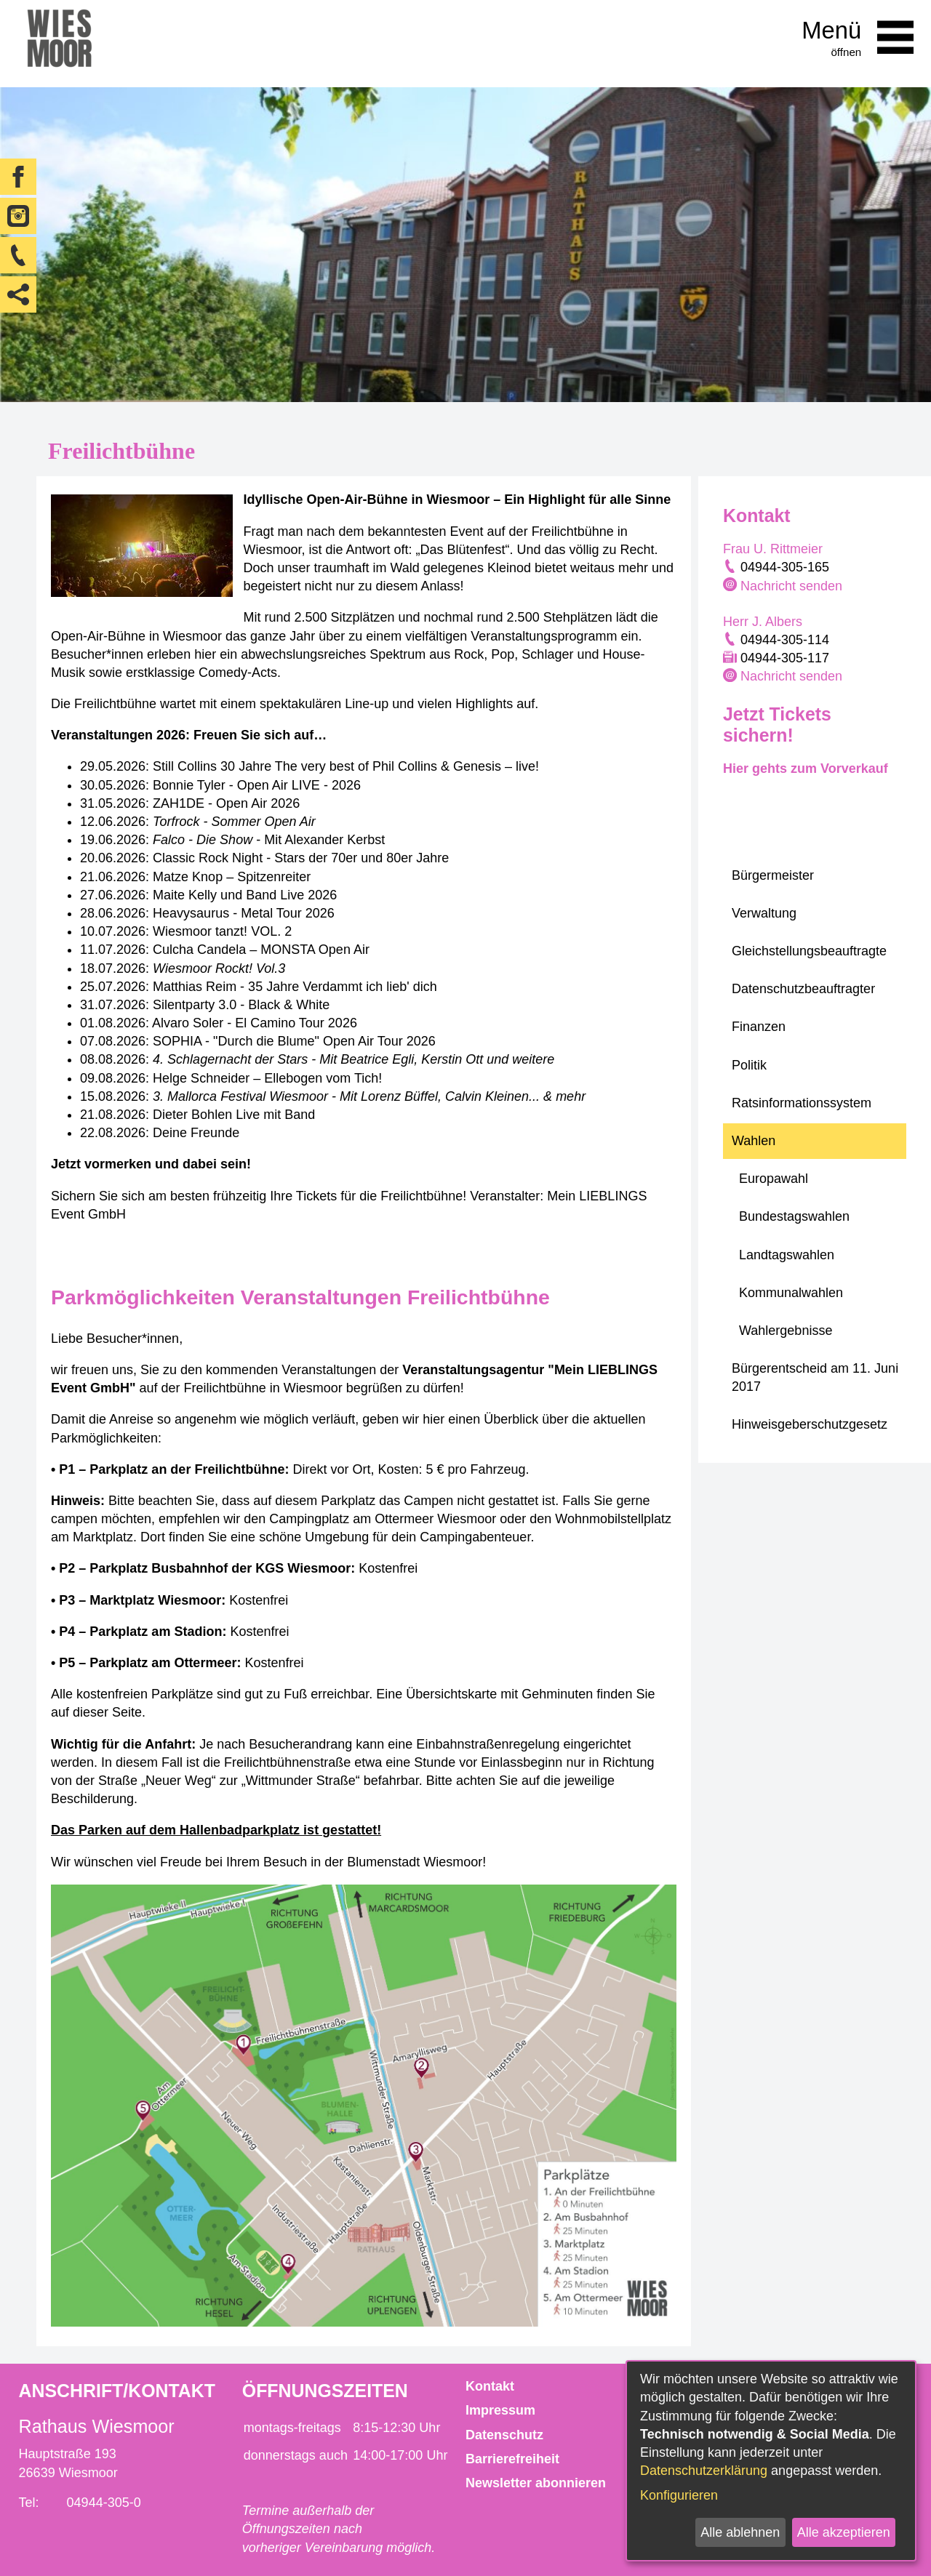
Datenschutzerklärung (703, 2470)
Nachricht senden (791, 586)
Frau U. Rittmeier (773, 549)
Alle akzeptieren (843, 2532)
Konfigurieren (679, 2495)
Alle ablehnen (740, 2532)
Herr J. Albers (762, 621)
